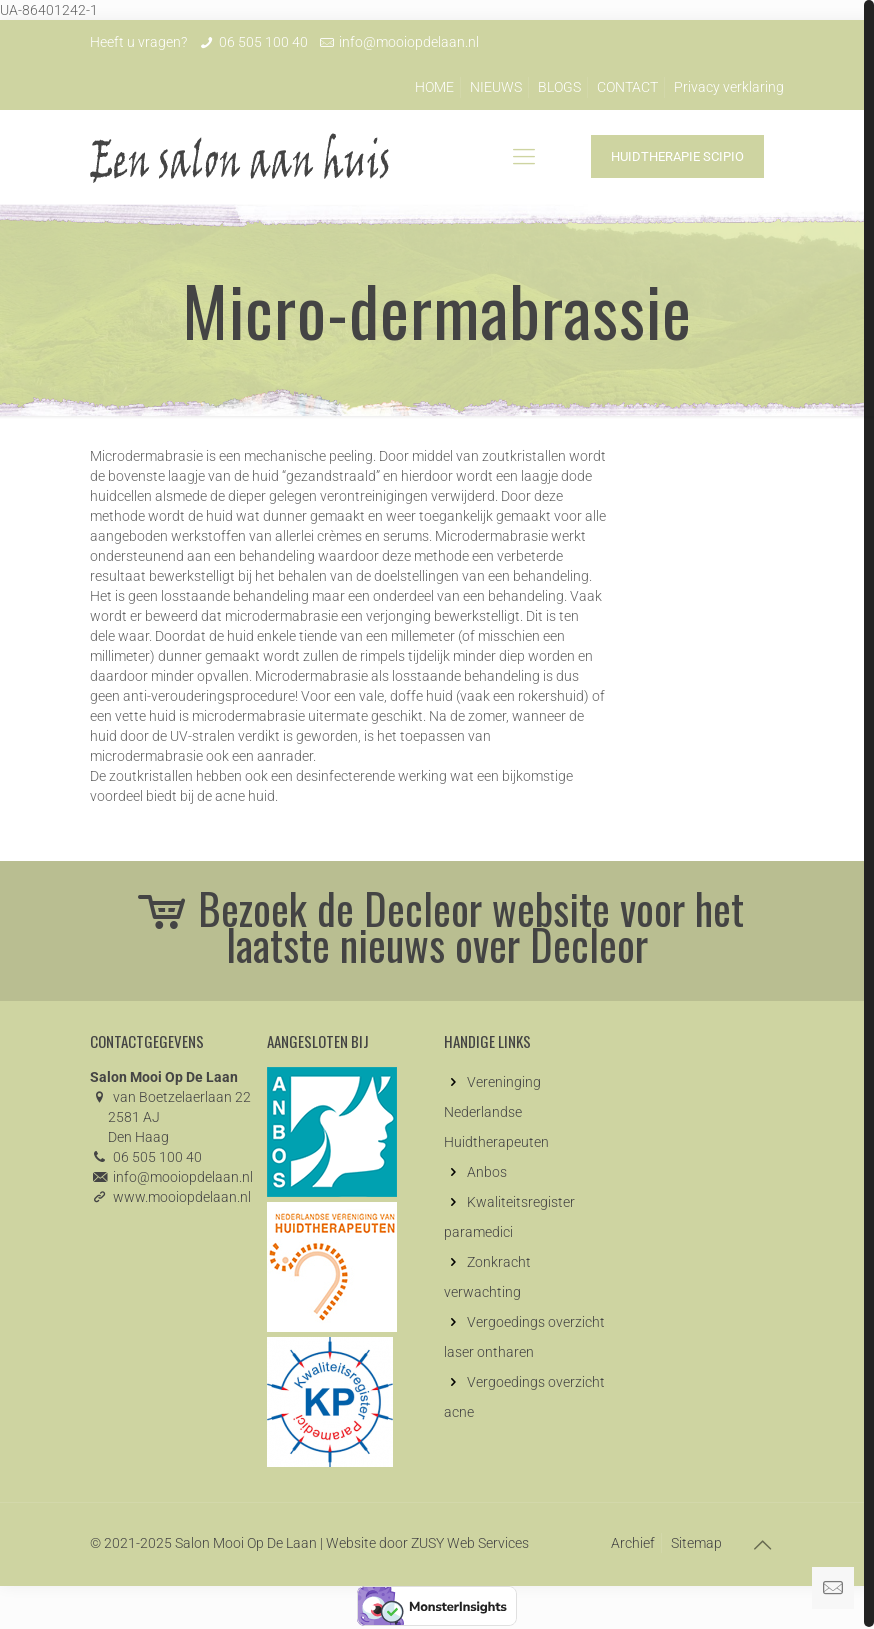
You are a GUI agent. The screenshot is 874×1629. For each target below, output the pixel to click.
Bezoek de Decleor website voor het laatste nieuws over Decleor (437, 926)
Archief (633, 1543)
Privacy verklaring (729, 87)
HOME (434, 87)
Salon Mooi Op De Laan (246, 1543)
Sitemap (696, 1543)
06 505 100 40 (263, 42)
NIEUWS (496, 87)
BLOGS (559, 87)
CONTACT (627, 87)
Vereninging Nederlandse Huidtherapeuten (496, 1112)
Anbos (487, 1172)
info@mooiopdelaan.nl (409, 42)
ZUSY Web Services (470, 1543)
